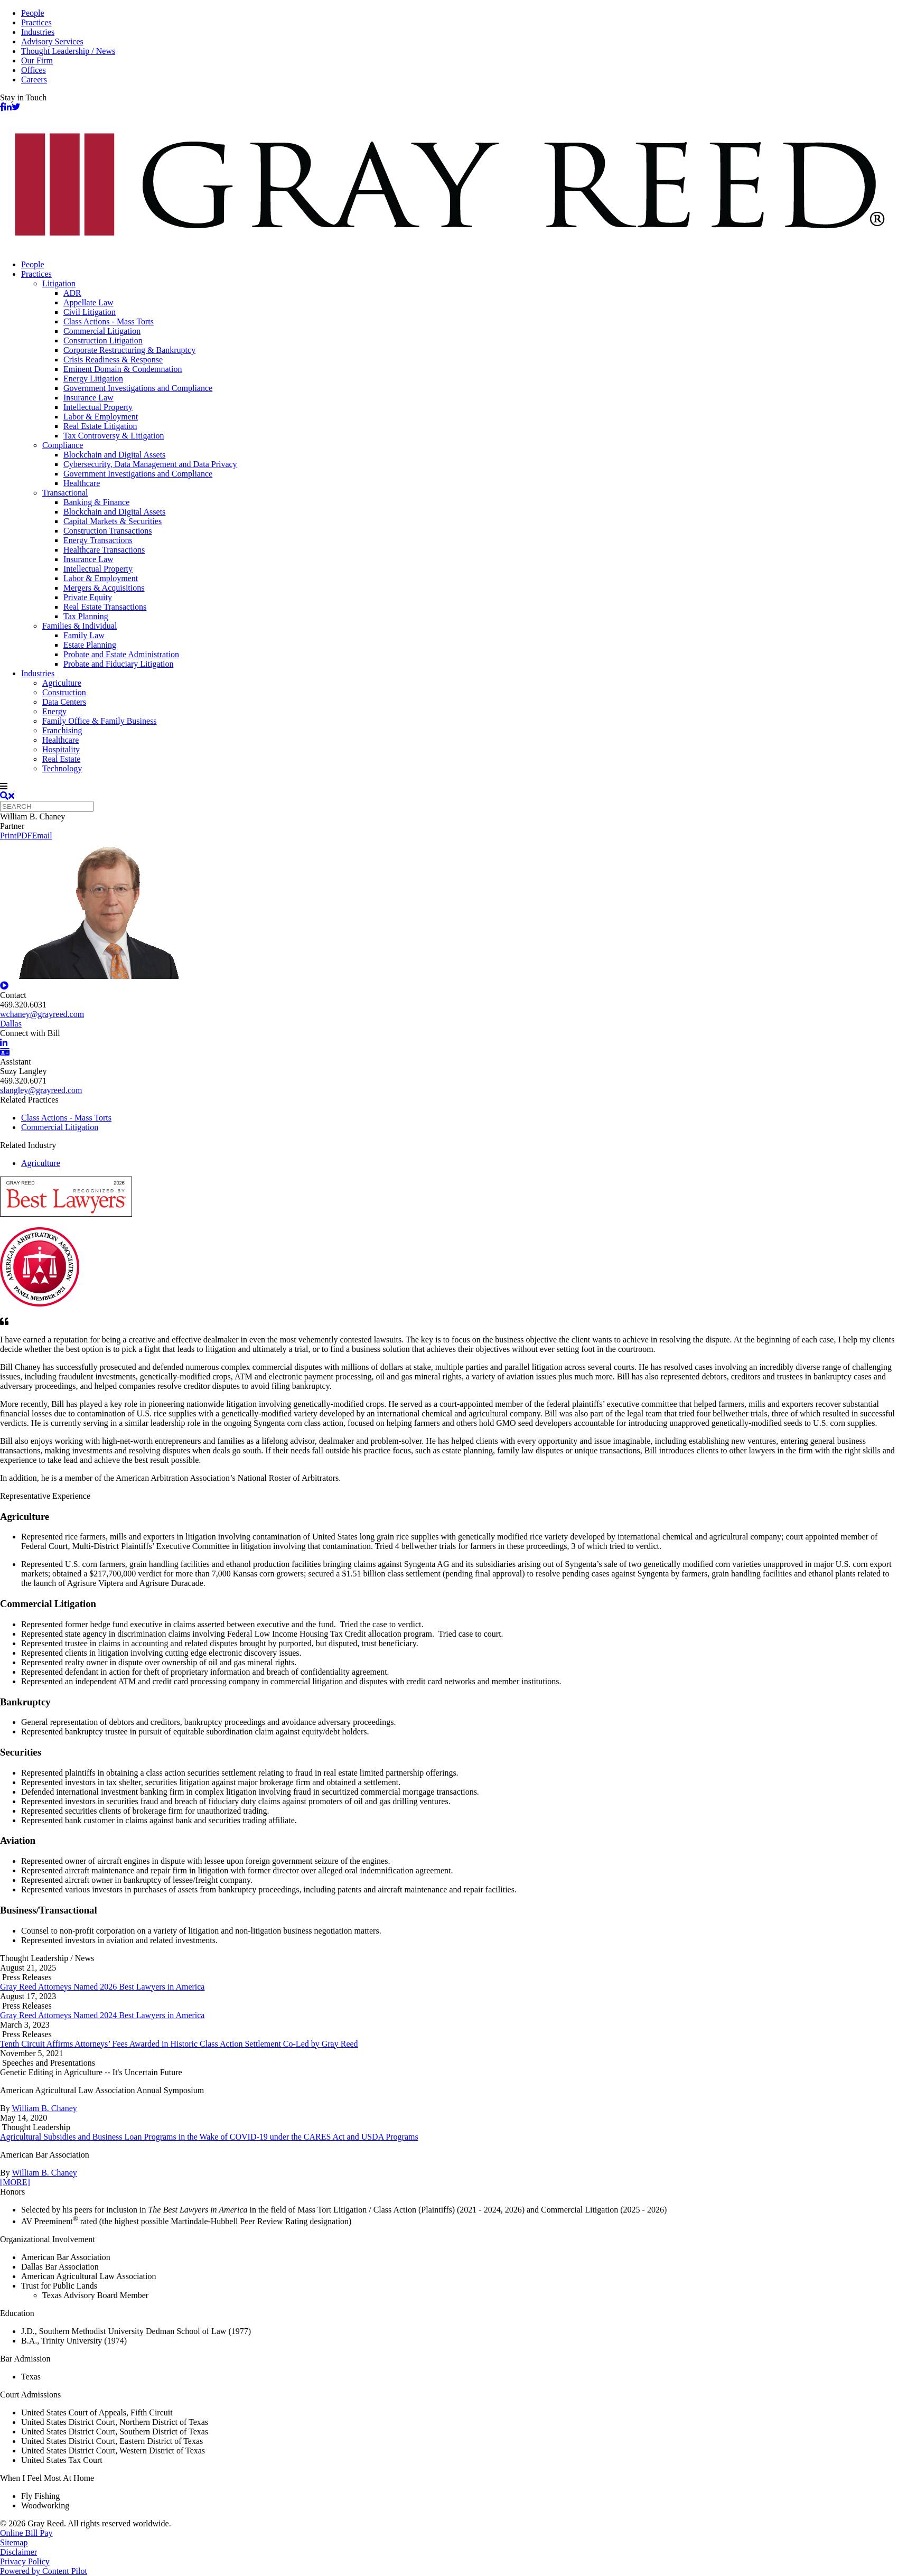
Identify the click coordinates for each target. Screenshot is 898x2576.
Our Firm (37, 60)
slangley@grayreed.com (41, 1090)
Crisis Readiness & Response (113, 359)
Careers (34, 79)
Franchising (62, 730)
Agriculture (61, 682)
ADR (72, 292)
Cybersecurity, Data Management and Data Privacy (150, 464)
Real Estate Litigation (100, 426)
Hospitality (61, 749)
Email (42, 835)
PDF (24, 835)
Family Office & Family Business (99, 720)
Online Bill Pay (26, 2532)
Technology (62, 768)
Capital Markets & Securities (112, 521)
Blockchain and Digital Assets (114, 454)
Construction (64, 692)
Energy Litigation (93, 378)
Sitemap (13, 2542)
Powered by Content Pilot (43, 2570)
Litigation (59, 283)
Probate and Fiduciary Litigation (118, 663)
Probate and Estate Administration (121, 654)
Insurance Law (88, 397)
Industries (37, 31)
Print (8, 835)
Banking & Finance (96, 502)
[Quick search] (46, 806)
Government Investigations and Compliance (137, 388)
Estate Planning (89, 644)
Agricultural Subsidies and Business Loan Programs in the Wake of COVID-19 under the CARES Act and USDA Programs (209, 2136)
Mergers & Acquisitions (103, 587)
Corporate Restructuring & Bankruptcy (129, 350)
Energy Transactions (98, 540)
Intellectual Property (98, 407)
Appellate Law (88, 302)
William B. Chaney (44, 2108)
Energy (54, 711)
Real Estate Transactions (104, 606)
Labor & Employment (100, 416)
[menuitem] (459, 264)
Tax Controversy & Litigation (113, 435)
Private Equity (87, 597)
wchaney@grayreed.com (42, 1014)
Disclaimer (18, 2551)
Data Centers (64, 701)
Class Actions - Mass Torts (108, 321)
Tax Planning (85, 616)
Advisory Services (52, 41)
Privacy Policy (25, 2561)
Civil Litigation (89, 311)
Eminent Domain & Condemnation (122, 369)
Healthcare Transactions (104, 549)
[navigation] (449, 786)
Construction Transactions (107, 530)
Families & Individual (79, 625)
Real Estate (61, 758)
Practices (36, 22)
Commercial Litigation (102, 330)
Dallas (11, 1023)
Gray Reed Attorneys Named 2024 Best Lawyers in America (102, 2015)
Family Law (84, 635)
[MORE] (15, 2182)
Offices (33, 70)
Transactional (65, 492)
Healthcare (81, 483)
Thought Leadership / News (68, 50)
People (32, 12)
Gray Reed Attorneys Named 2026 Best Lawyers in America (102, 1986)
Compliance (62, 445)
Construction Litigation (103, 340)
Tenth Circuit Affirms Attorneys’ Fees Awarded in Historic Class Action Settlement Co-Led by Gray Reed (179, 2043)
